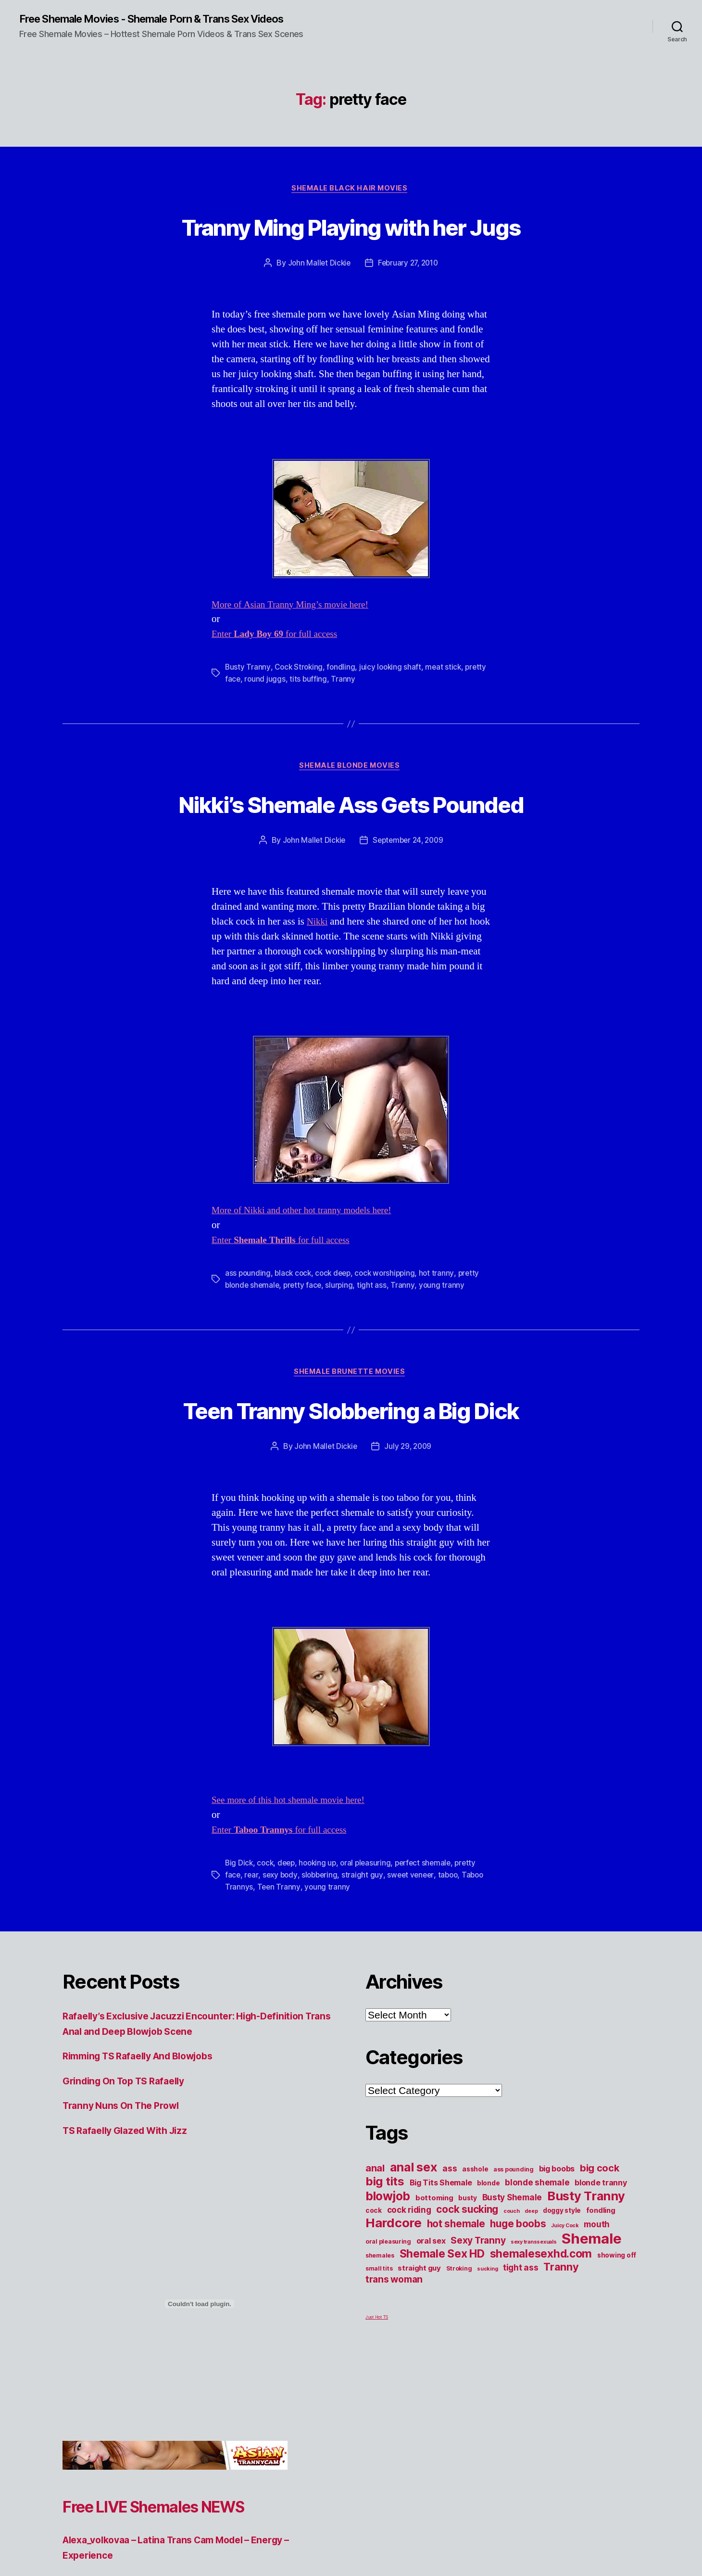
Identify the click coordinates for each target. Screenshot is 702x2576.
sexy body (281, 1948)
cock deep (337, 1346)
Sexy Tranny (478, 2313)
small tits (378, 2341)
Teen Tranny (304, 1960)
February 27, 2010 (408, 300)
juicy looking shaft (394, 705)
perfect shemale (430, 1937)
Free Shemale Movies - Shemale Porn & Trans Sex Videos (168, 19)
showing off (616, 2328)
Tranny (368, 716)
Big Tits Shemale (441, 2255)
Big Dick (239, 1937)
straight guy (366, 1948)
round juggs (289, 716)
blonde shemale (537, 2255)
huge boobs (518, 2296)
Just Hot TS (376, 2389)
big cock (599, 2240)
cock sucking (467, 2282)
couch (511, 2284)
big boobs (557, 2241)
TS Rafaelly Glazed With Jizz (131, 2202)
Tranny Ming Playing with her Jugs (351, 245)
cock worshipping (391, 1346)
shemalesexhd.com (541, 2326)
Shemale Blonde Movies (351, 803)
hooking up (321, 1937)
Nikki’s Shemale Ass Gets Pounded (351, 858)
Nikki (318, 994)
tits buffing (333, 716)
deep (288, 1937)
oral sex (431, 2313)
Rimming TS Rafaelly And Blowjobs (146, 2128)
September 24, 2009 (408, 913)
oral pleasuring (371, 1937)
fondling (343, 705)
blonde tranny (601, 2255)
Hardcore (393, 2295)
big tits (384, 2254)
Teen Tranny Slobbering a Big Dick (351, 1481)
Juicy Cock (564, 2298)
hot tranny (443, 1346)
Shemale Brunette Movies (351, 1445)
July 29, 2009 (409, 1520)
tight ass (376, 1358)
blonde (488, 2255)
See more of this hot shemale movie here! (295, 1873)
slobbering (322, 1948)
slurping (343, 1358)
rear (252, 1948)
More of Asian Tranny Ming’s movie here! (297, 641)
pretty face (244, 716)
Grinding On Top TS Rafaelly (130, 2153)
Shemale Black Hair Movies (351, 190)
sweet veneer (414, 1948)
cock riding (409, 2282)
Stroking (459, 2341)
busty (467, 2270)
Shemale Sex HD (442, 2326)
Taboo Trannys (251, 1960)
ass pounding (248, 1346)
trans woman (394, 2352)
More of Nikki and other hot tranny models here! (310, 1283)
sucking (487, 2341)
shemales (379, 2328)
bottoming (434, 2270)
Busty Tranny (248, 705)
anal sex (414, 2239)
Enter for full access (280, 671)
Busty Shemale (512, 2270)
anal (375, 2240)
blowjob (387, 2268)
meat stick (447, 705)
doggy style (562, 2283)
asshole (475, 2242)
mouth (597, 2297)
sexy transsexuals (533, 2314)
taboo (453, 1948)
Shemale (591, 2311)
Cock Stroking (300, 705)
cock (266, 1937)
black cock (294, 1346)
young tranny (445, 1358)
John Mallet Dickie (317, 300)
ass (449, 2241)
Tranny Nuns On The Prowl (126, 2178)
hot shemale (456, 2296)
